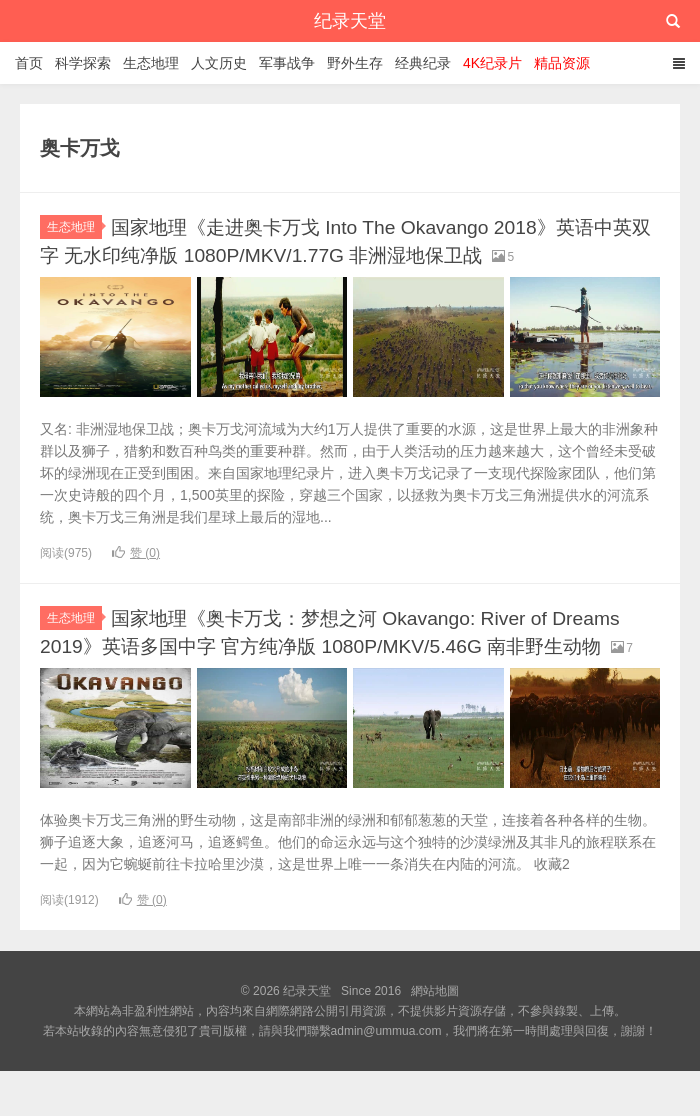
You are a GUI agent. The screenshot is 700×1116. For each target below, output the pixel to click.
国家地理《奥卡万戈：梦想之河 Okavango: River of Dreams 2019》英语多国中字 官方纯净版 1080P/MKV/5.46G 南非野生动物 (350, 664)
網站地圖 (435, 1036)
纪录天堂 (350, 21)
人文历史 (219, 63)
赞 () (136, 573)
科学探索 (83, 63)
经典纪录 (423, 63)
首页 (29, 63)
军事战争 (287, 63)
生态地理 (151, 63)
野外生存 (355, 63)
